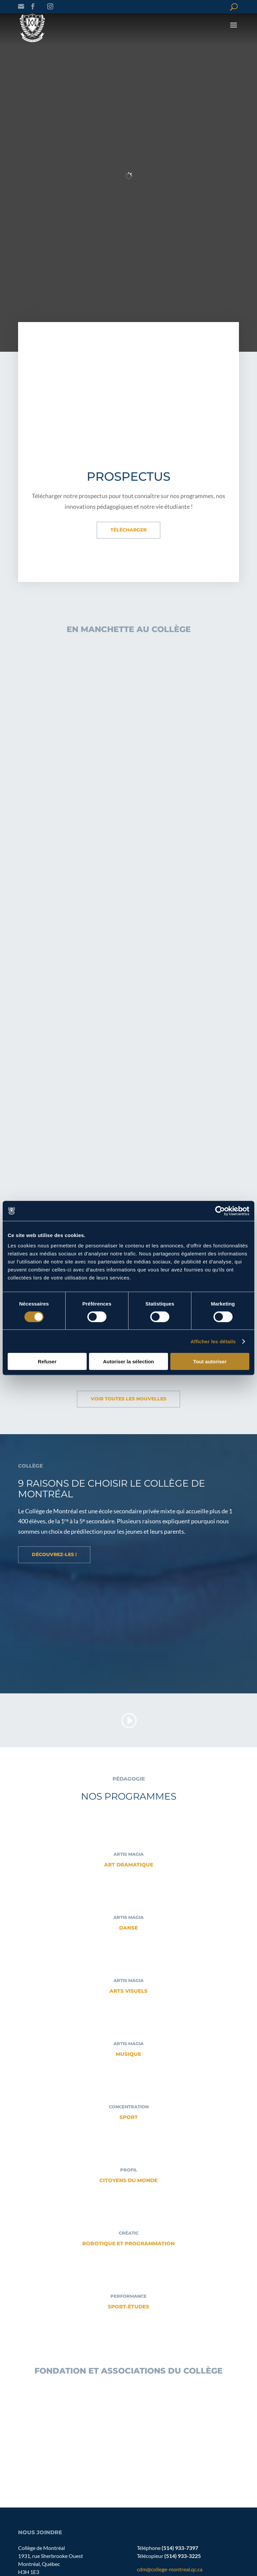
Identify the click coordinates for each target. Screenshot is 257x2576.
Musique (128, 2054)
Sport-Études (128, 2306)
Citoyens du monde (128, 2180)
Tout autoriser (210, 1361)
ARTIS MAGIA (128, 1854)
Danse (128, 1928)
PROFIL (128, 2169)
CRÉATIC (129, 2233)
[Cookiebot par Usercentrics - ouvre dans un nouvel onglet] (220, 1211)
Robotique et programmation (128, 2243)
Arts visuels (128, 1991)
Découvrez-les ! (54, 1554)
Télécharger (128, 530)
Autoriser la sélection (128, 1361)
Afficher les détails (213, 1341)
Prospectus (128, 476)
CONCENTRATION (129, 2106)
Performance (128, 2296)
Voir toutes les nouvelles (128, 1399)
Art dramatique (128, 1864)
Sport (128, 2117)
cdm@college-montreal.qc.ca (169, 2569)
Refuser (47, 1361)
